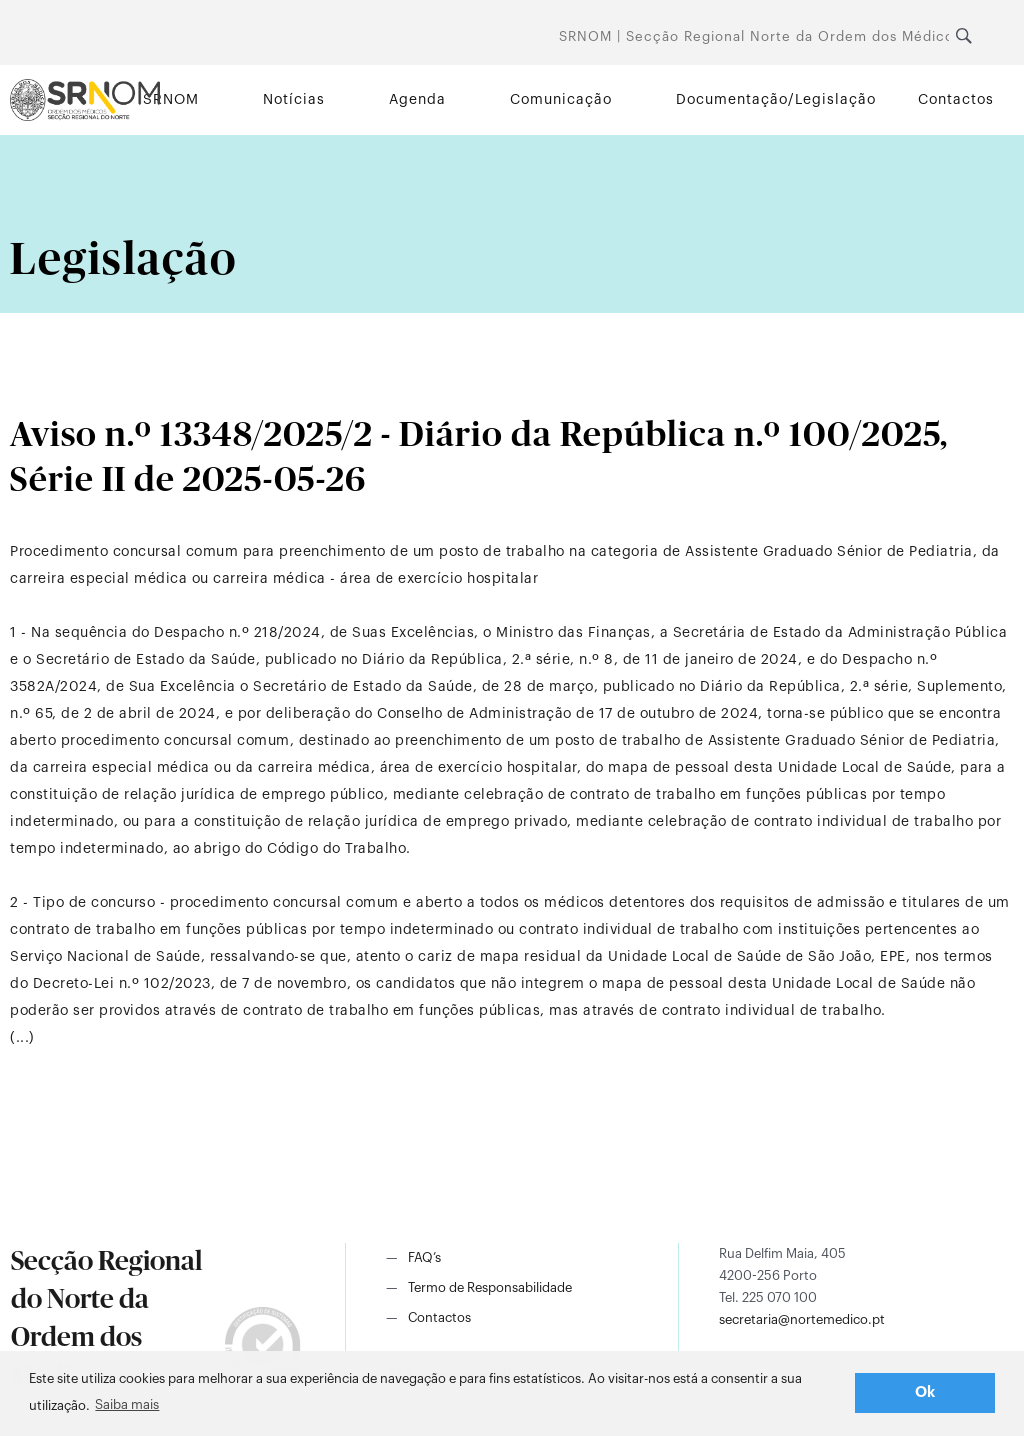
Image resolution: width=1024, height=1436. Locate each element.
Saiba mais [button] (127, 1404)
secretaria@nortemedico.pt (802, 1319)
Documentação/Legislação (776, 100)
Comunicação (561, 100)
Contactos (956, 100)
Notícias (294, 100)
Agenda (417, 100)
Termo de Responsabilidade (490, 1287)
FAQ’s (424, 1257)
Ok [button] (925, 1392)
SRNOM (171, 100)
